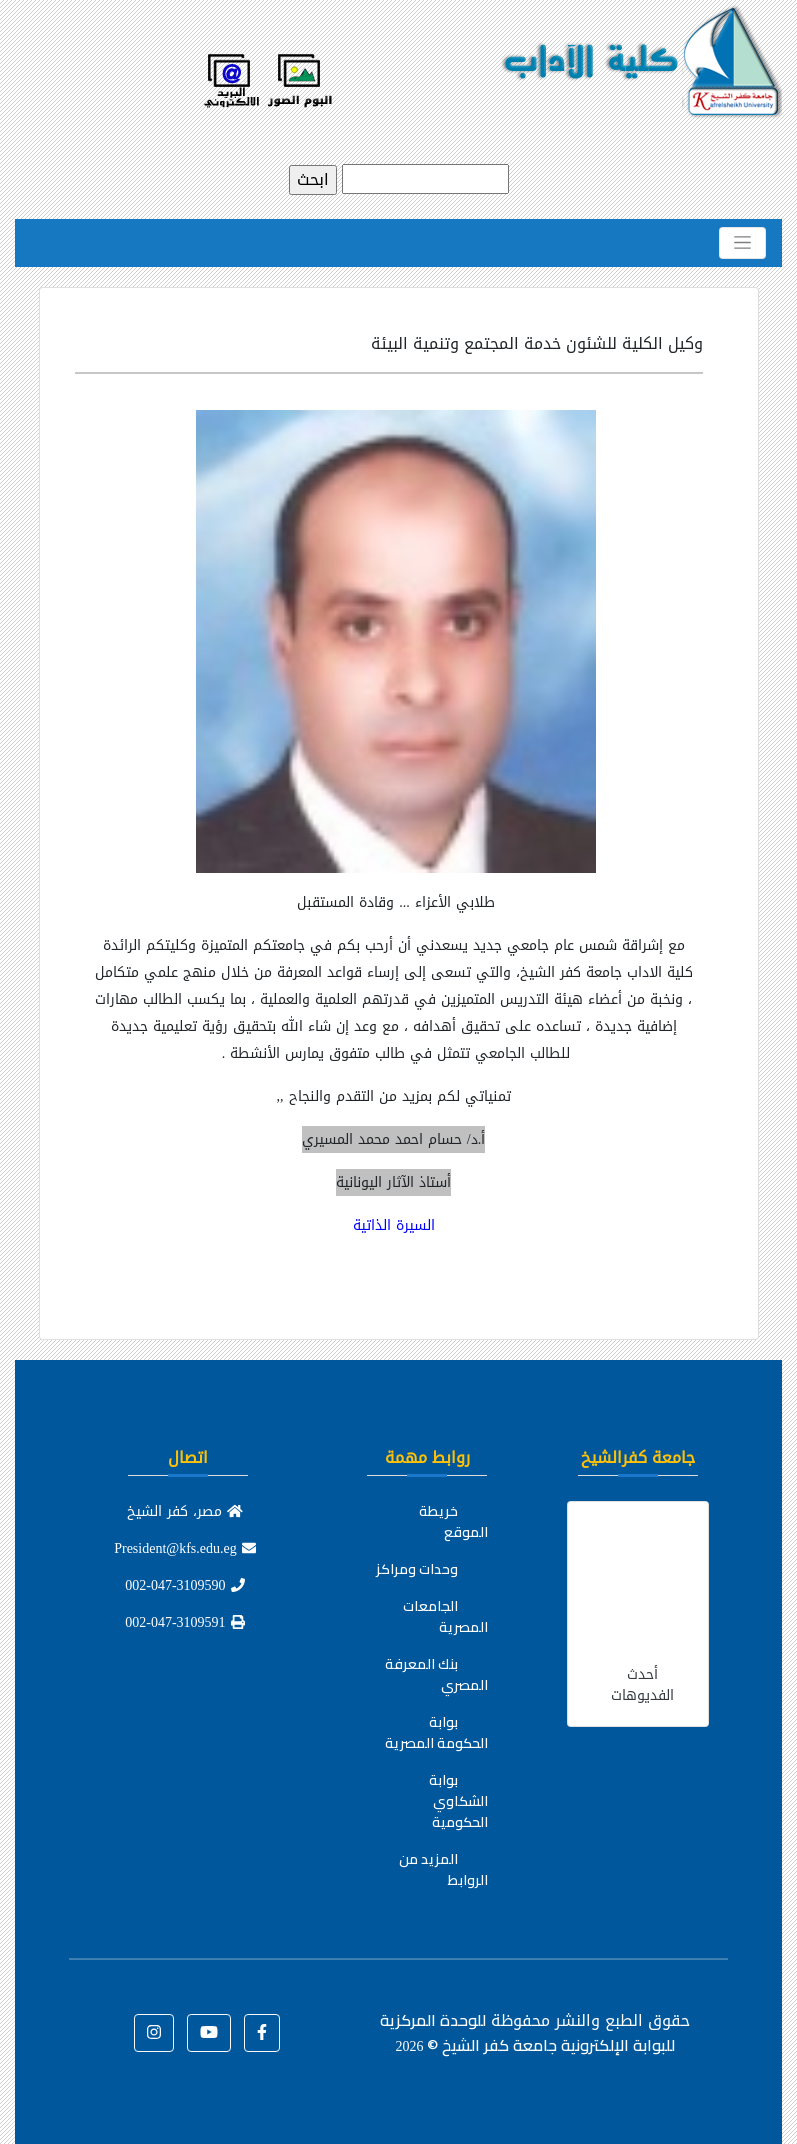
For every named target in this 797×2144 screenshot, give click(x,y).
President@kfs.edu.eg (185, 1548)
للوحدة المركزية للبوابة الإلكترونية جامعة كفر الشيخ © (527, 2032)
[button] (262, 2033)
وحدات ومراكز (417, 1569)
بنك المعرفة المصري (436, 1674)
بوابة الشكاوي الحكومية (458, 1801)
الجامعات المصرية (445, 1616)
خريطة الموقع (453, 1521)
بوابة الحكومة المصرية (436, 1732)
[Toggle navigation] (742, 243)
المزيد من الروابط (443, 1869)
